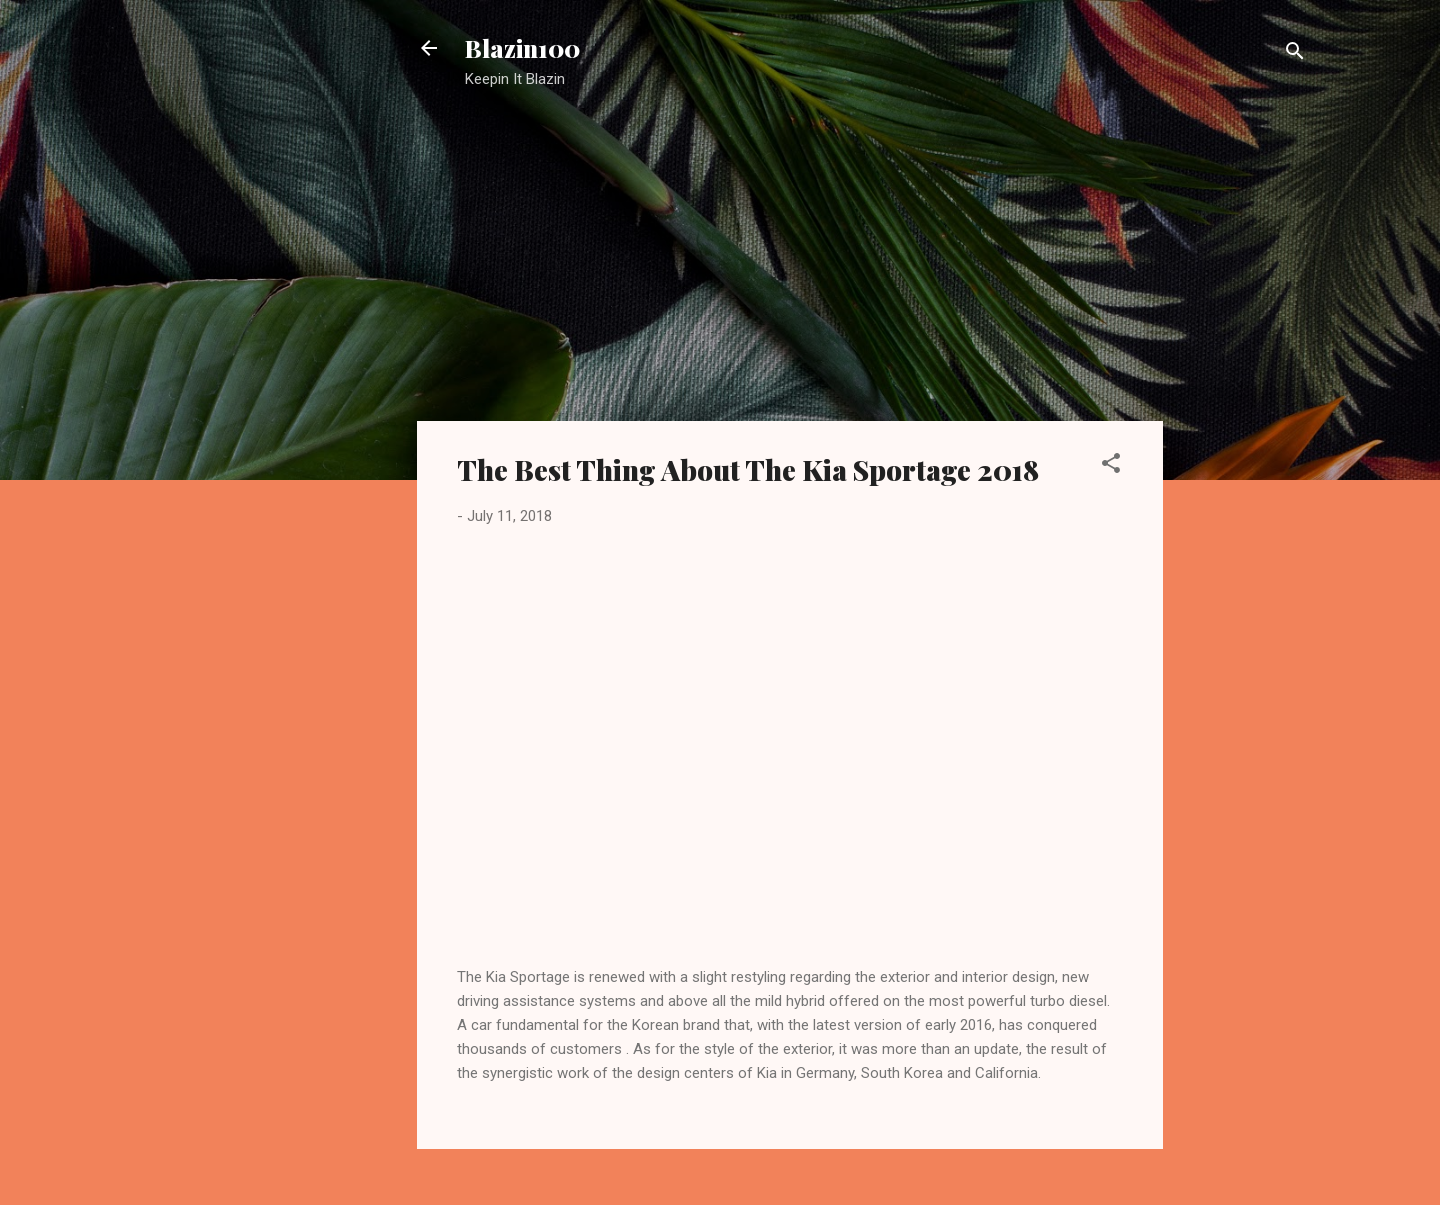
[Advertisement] (1243, 425)
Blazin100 (522, 48)
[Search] (1295, 54)
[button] (1111, 466)
